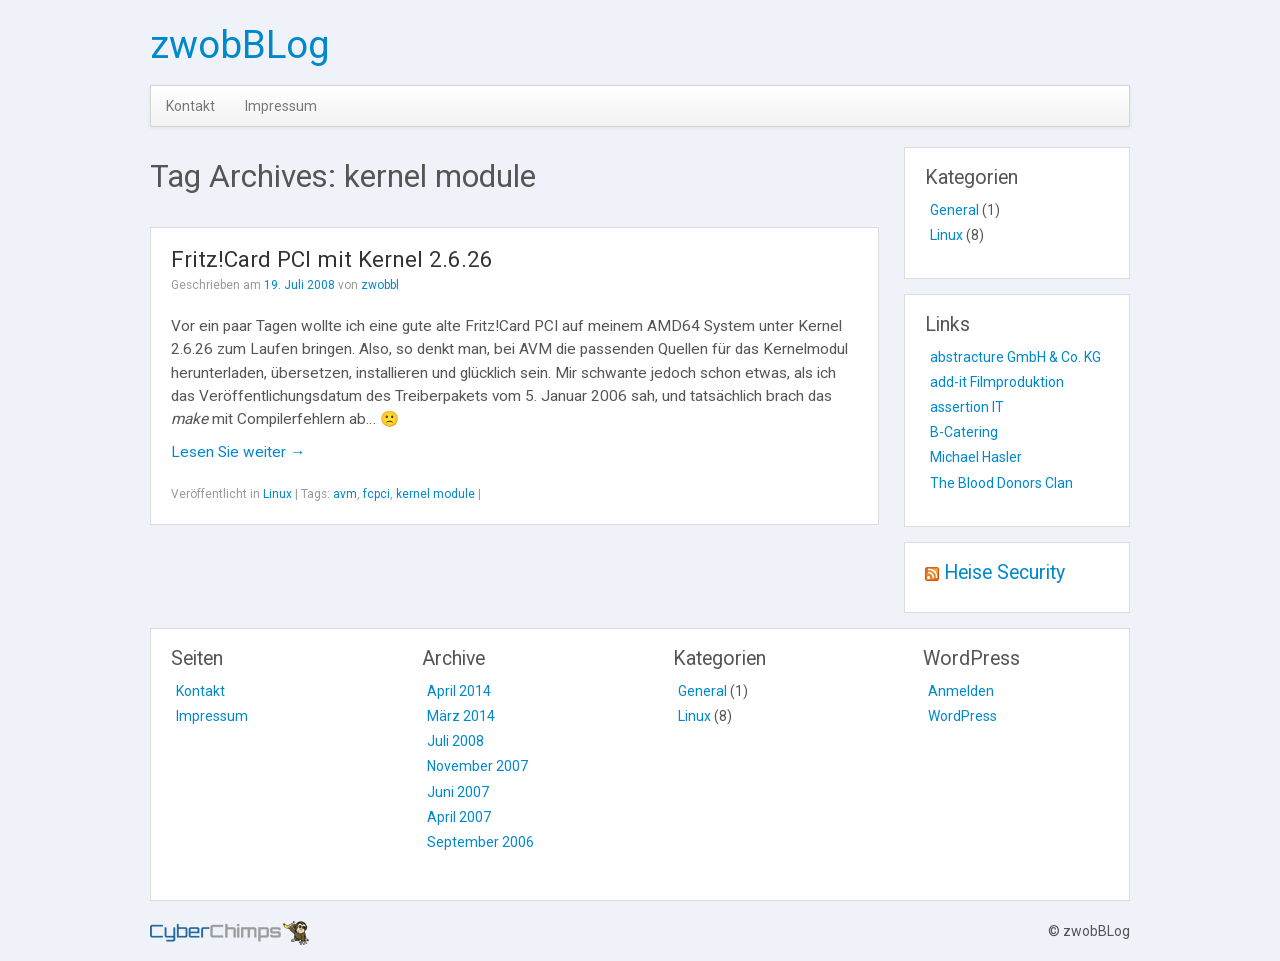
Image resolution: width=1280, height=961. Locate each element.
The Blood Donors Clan (1001, 483)
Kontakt (190, 106)
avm (345, 494)
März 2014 (461, 716)
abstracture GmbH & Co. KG (1015, 357)
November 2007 (477, 766)
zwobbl (380, 285)
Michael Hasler (976, 457)
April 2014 (459, 691)
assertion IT (967, 407)
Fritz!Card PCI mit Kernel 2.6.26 (332, 259)
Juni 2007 (458, 792)
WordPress (962, 716)
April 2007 (459, 817)
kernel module (435, 494)
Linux (277, 494)
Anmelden (961, 691)
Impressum (281, 106)
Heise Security (1004, 572)
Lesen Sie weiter (238, 452)
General (954, 210)
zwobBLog (240, 44)
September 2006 (480, 842)
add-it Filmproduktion (997, 382)
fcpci (376, 494)
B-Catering (964, 432)
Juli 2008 (455, 741)
